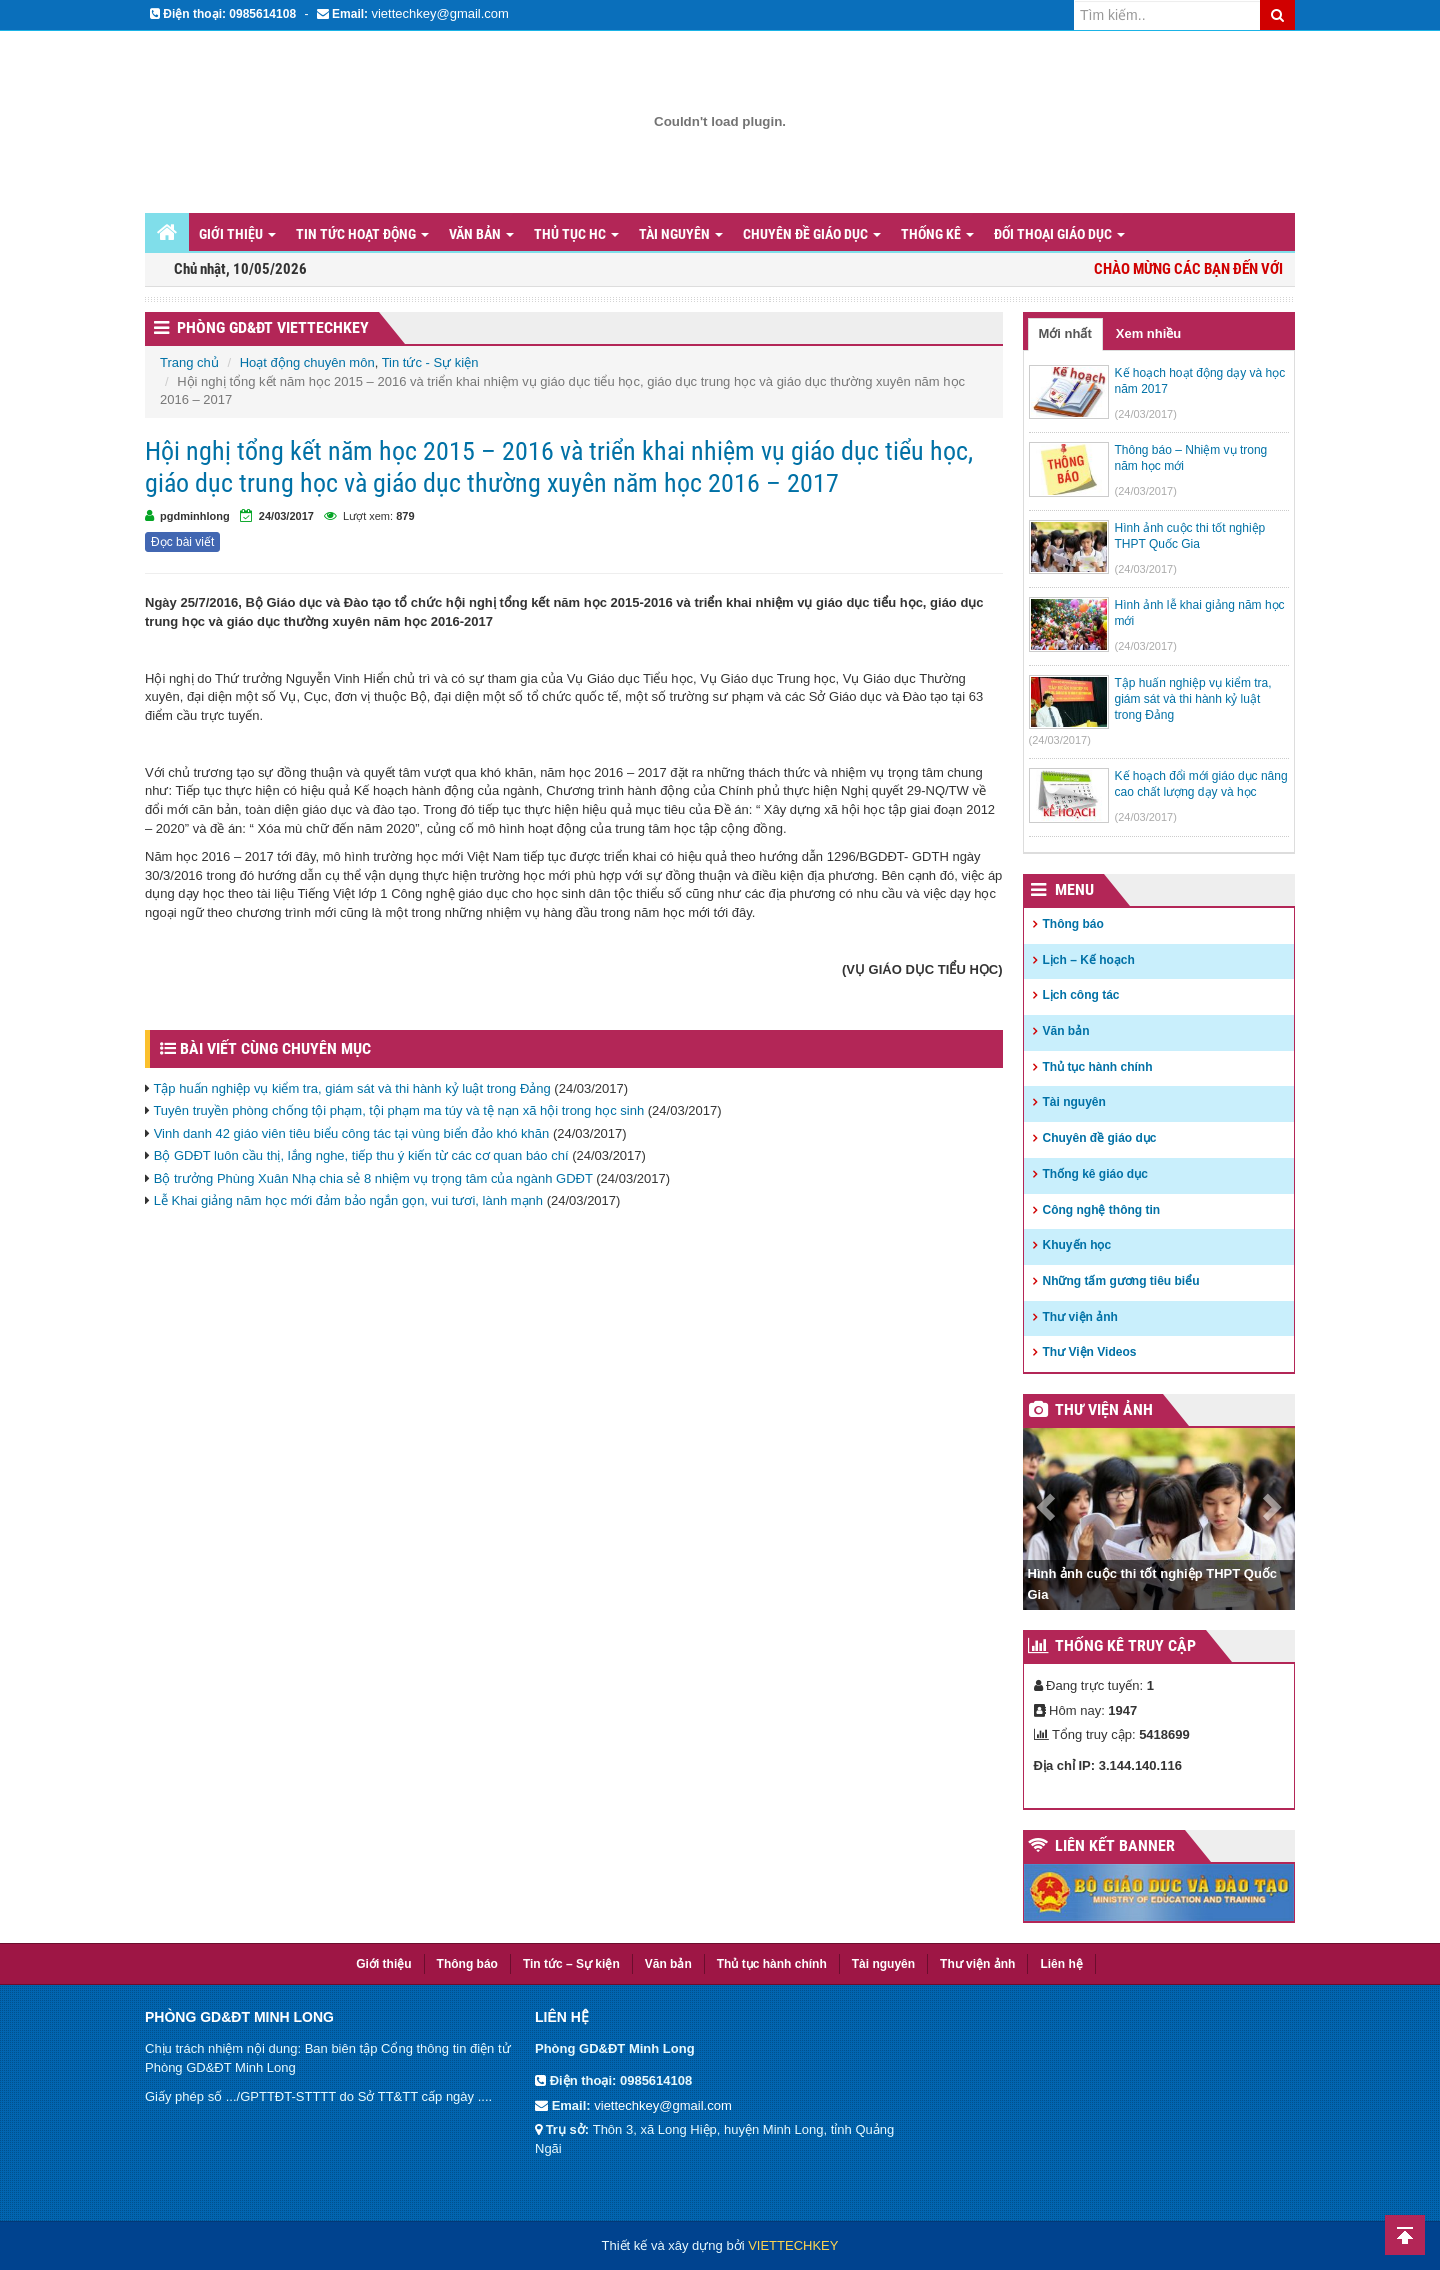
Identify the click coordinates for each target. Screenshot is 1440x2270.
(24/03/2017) (1146, 414)
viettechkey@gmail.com (439, 13)
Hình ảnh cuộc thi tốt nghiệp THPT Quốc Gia (1153, 1584)
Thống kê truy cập (1125, 1645)
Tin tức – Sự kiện (571, 1964)
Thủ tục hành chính (1098, 1067)
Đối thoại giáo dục (1059, 234)
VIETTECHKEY (793, 2245)
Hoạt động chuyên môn (307, 362)
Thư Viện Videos (1090, 1352)
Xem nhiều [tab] (1149, 333)
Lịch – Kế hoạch (1089, 960)
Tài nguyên (681, 234)
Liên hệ (1061, 1964)
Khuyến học (1077, 1245)
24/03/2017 (286, 516)
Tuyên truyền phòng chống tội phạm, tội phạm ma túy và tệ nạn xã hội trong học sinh (398, 1110)
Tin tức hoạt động (362, 234)
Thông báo (1073, 924)
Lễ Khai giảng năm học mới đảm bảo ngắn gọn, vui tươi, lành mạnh (348, 1200)
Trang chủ (189, 362)
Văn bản (481, 234)
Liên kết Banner (1115, 1845)
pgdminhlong (195, 516)
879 (405, 516)
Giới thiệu (237, 234)
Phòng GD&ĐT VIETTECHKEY (273, 327)
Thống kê (937, 234)
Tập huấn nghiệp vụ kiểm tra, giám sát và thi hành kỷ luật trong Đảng (351, 1088)
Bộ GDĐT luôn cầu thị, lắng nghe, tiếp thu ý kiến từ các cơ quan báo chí (361, 1155)
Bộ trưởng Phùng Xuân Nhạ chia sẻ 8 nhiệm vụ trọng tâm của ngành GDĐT (373, 1178)
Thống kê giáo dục (1095, 1174)
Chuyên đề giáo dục (812, 234)
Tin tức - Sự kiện (430, 362)
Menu (1074, 889)
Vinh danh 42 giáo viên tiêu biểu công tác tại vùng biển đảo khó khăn (352, 1133)
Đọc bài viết (182, 542)
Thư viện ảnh (1080, 1317)
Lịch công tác (1081, 995)
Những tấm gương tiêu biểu (1121, 1281)
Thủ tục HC (576, 234)
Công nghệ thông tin (1102, 1210)
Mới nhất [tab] (1065, 333)
